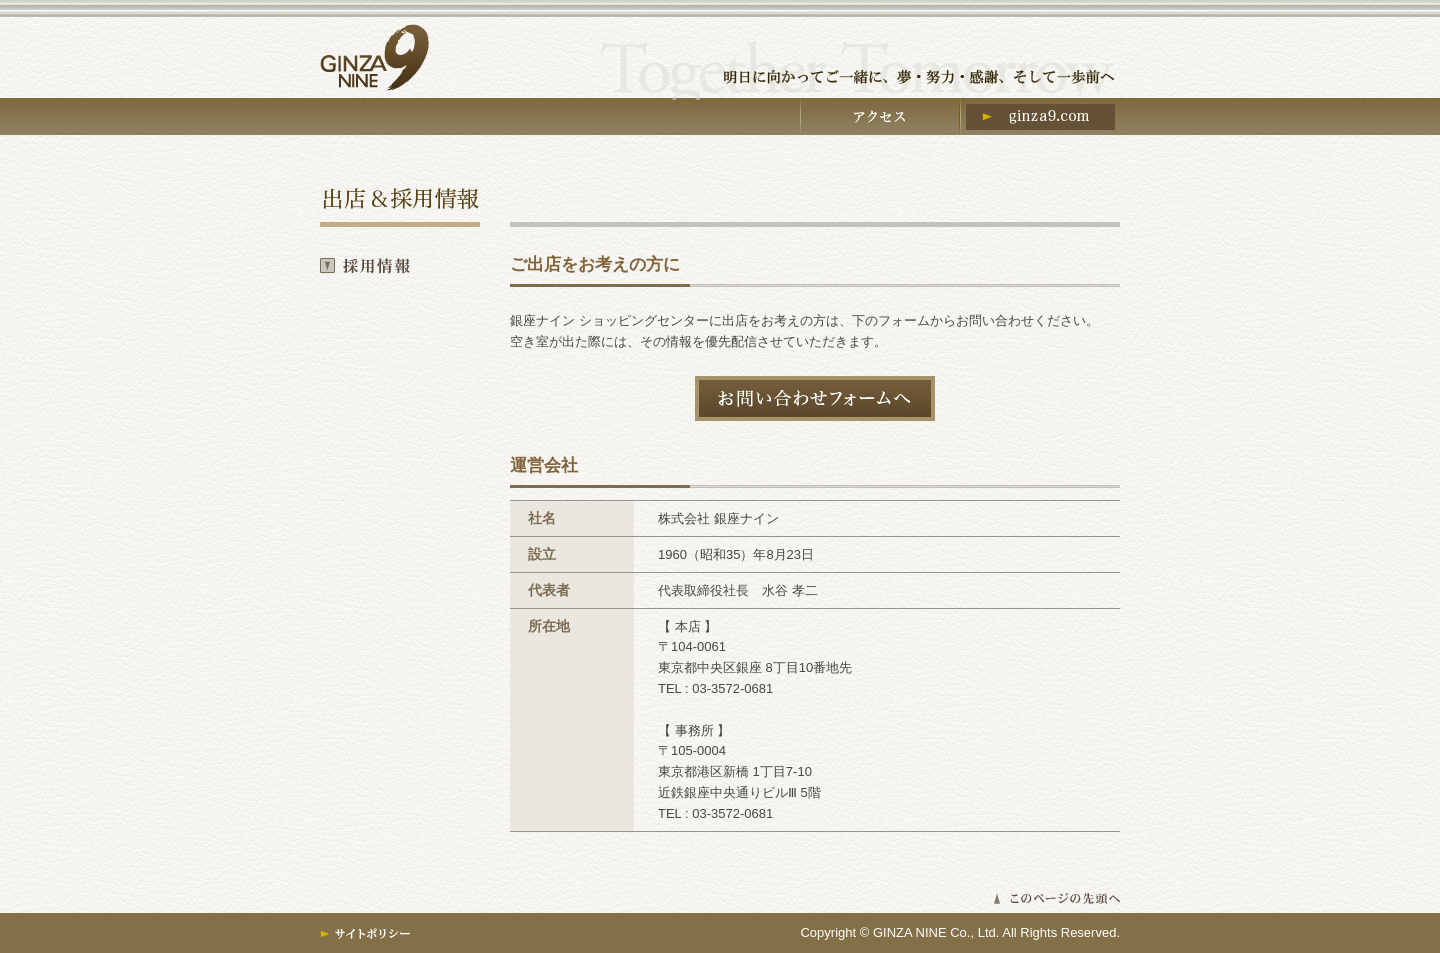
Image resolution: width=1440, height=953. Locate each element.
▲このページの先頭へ (1056, 898)
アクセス (880, 120)
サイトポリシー (366, 934)
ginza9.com (1040, 120)
